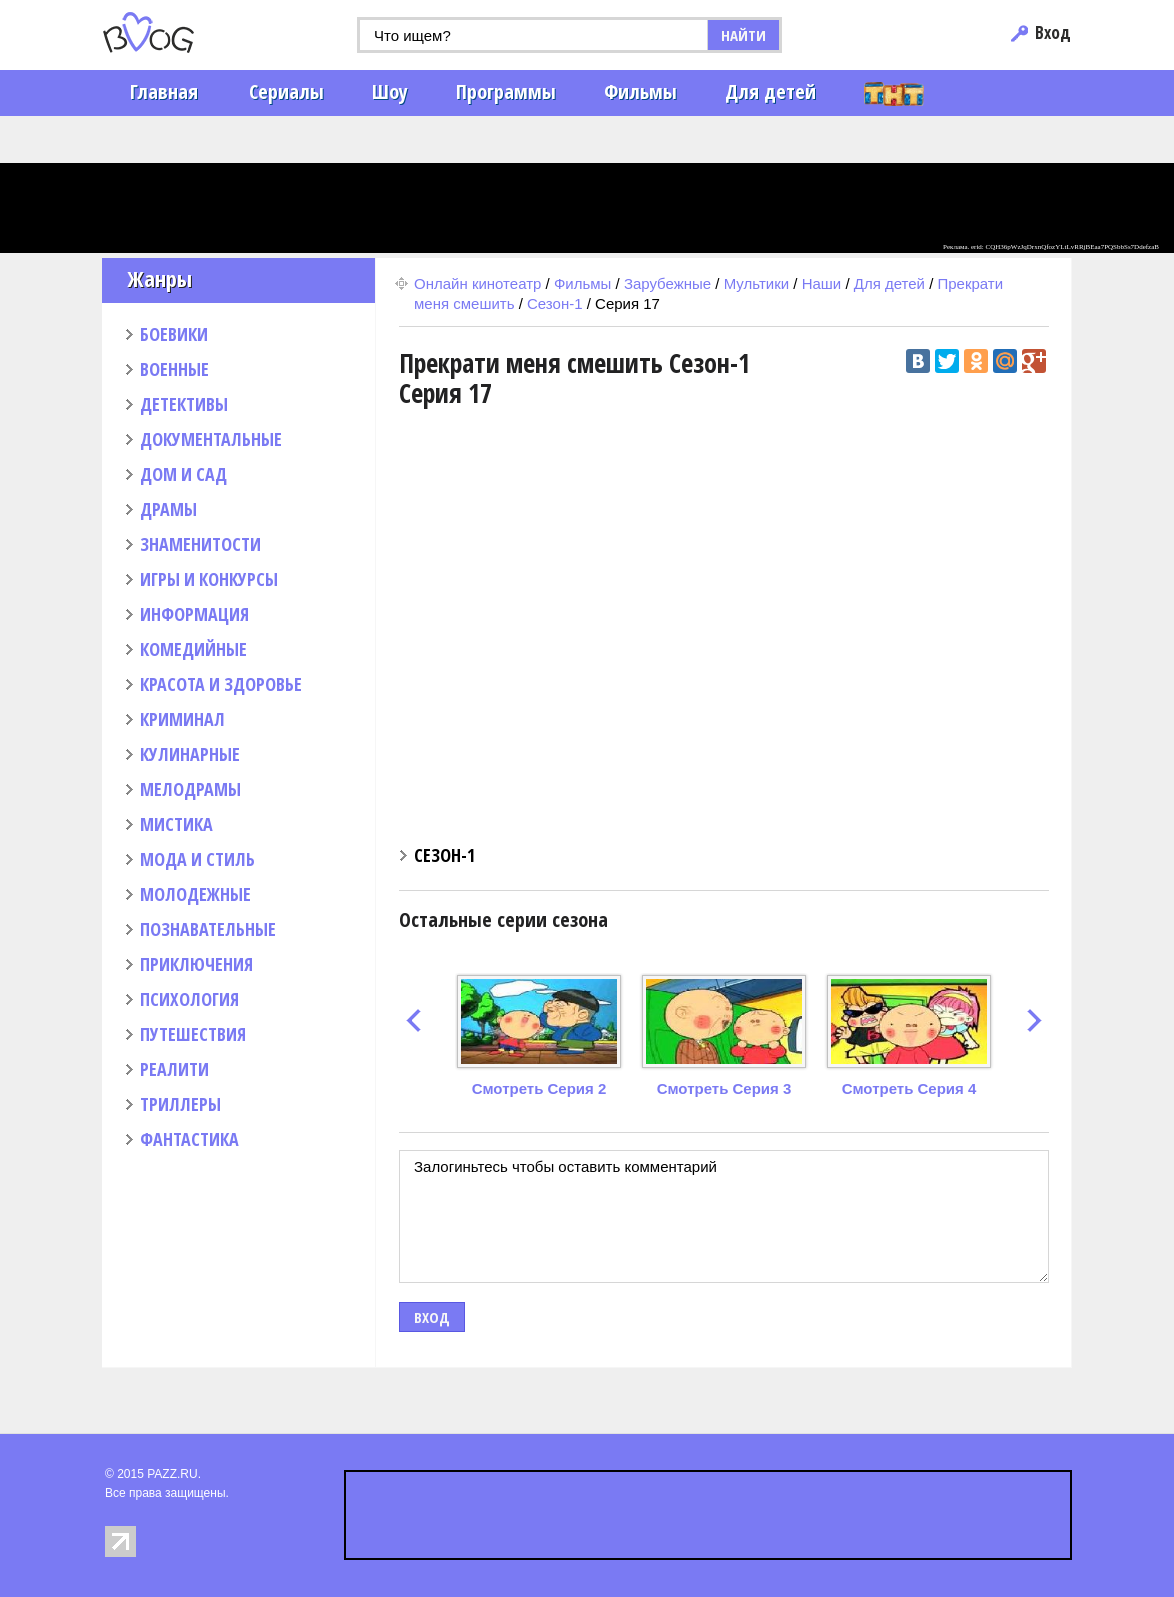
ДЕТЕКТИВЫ (184, 404)
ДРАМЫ (168, 509)
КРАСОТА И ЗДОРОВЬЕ (221, 684)
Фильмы (640, 91)
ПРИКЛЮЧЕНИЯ (196, 964)
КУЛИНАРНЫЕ (190, 754)
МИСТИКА (176, 824)
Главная (164, 91)
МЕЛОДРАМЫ (190, 789)
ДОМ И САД (183, 474)
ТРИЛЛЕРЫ (180, 1104)
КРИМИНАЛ (182, 719)
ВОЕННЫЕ (174, 369)
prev (413, 1020)
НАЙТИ (743, 35)
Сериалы (286, 91)
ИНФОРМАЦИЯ (194, 614)
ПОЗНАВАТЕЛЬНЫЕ (208, 929)
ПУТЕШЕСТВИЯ (193, 1034)
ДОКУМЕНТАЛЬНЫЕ (211, 439)
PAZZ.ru (179, 32)
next (1034, 1020)
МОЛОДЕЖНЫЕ (195, 894)
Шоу (390, 91)
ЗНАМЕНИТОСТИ (200, 544)
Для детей (770, 91)
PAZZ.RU (172, 1474)
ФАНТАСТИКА (189, 1139)
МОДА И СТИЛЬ (197, 859)
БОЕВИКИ (174, 334)
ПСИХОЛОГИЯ (189, 999)
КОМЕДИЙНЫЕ (193, 649)
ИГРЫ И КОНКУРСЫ (209, 579)
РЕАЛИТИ (174, 1069)
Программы (506, 91)
